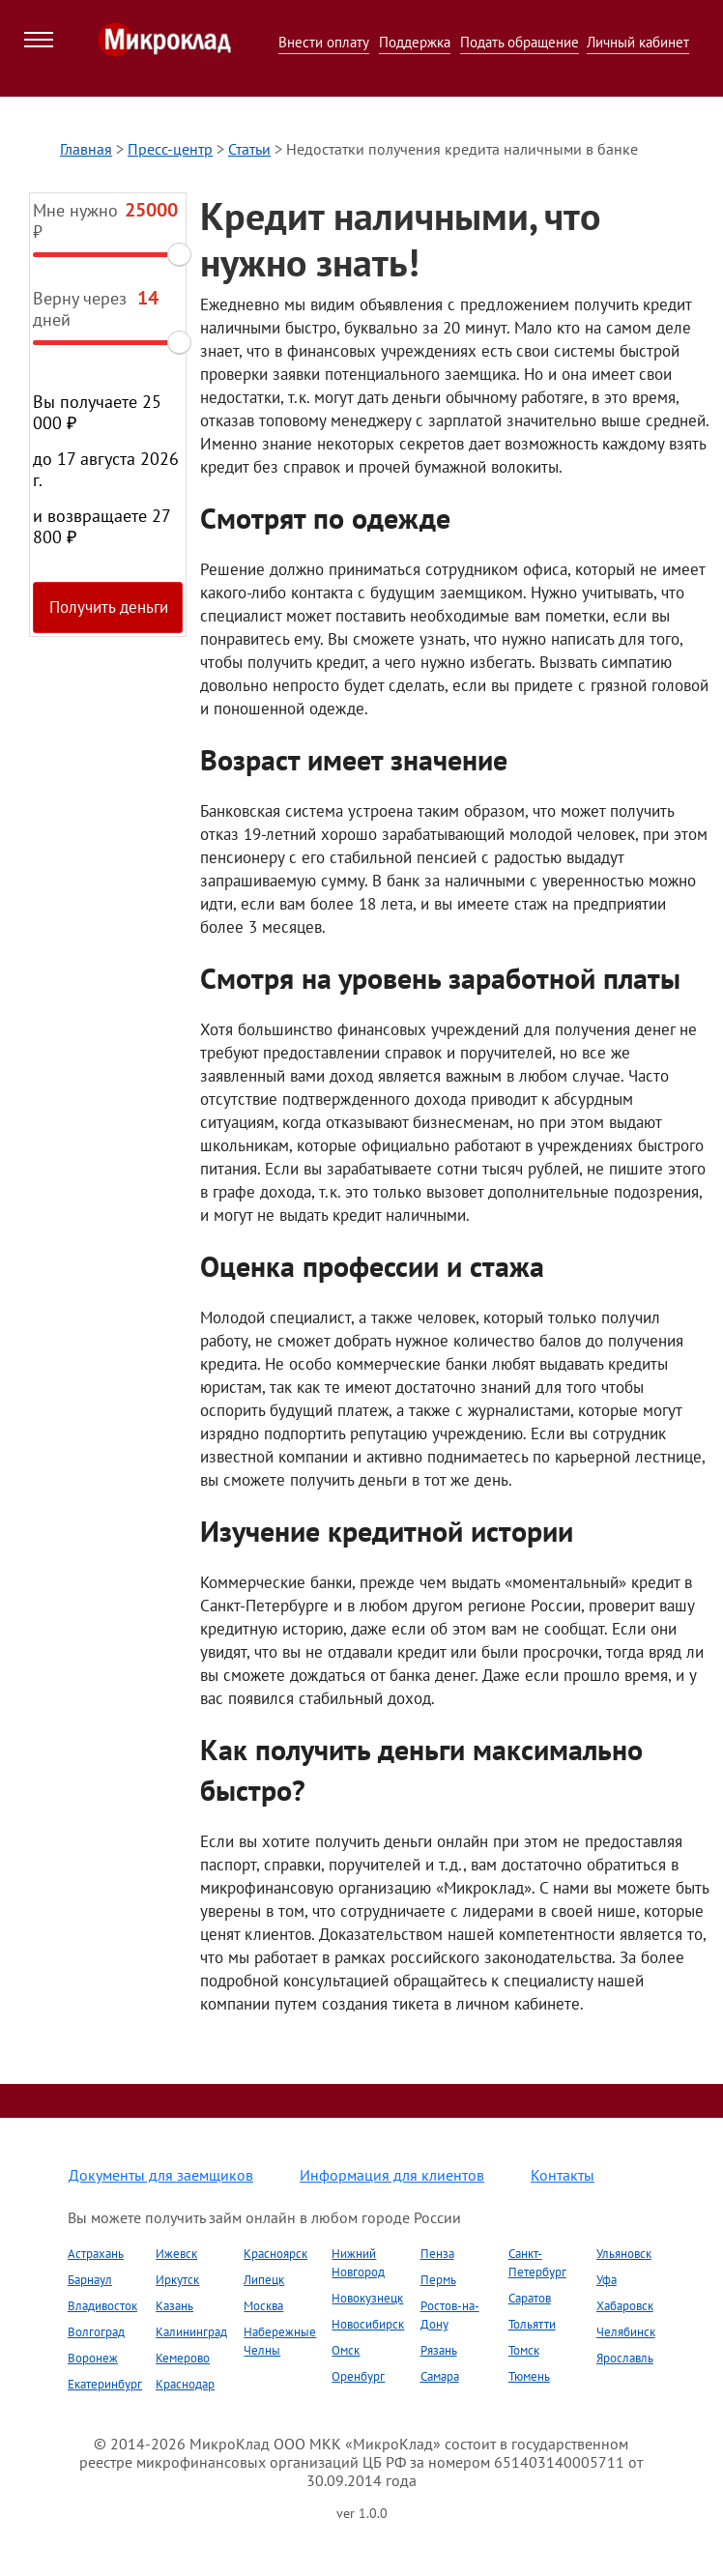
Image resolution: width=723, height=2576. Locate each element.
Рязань (438, 2350)
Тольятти (532, 2324)
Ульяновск (623, 2253)
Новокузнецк (367, 2298)
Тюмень (529, 2376)
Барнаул (90, 2280)
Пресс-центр (170, 149)
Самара (439, 2376)
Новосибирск (368, 2324)
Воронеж (93, 2358)
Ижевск (176, 2253)
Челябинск (625, 2332)
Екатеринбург (105, 2384)
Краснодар (185, 2384)
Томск (523, 2350)
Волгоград (96, 2332)
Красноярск (275, 2253)
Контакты (562, 2175)
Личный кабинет (638, 42)
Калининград (191, 2332)
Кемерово (183, 2358)
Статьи (249, 149)
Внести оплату (323, 42)
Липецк (264, 2280)
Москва (263, 2306)
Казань (174, 2306)
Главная (86, 149)
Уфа (606, 2280)
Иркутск (177, 2280)
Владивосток (102, 2306)
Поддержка (414, 42)
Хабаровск (624, 2306)
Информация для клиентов (392, 2175)
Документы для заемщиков (161, 2175)
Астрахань (96, 2253)
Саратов (529, 2298)
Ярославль (624, 2358)
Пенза (437, 2253)
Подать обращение (519, 42)
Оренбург (358, 2376)
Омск (346, 2350)
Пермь (438, 2280)
